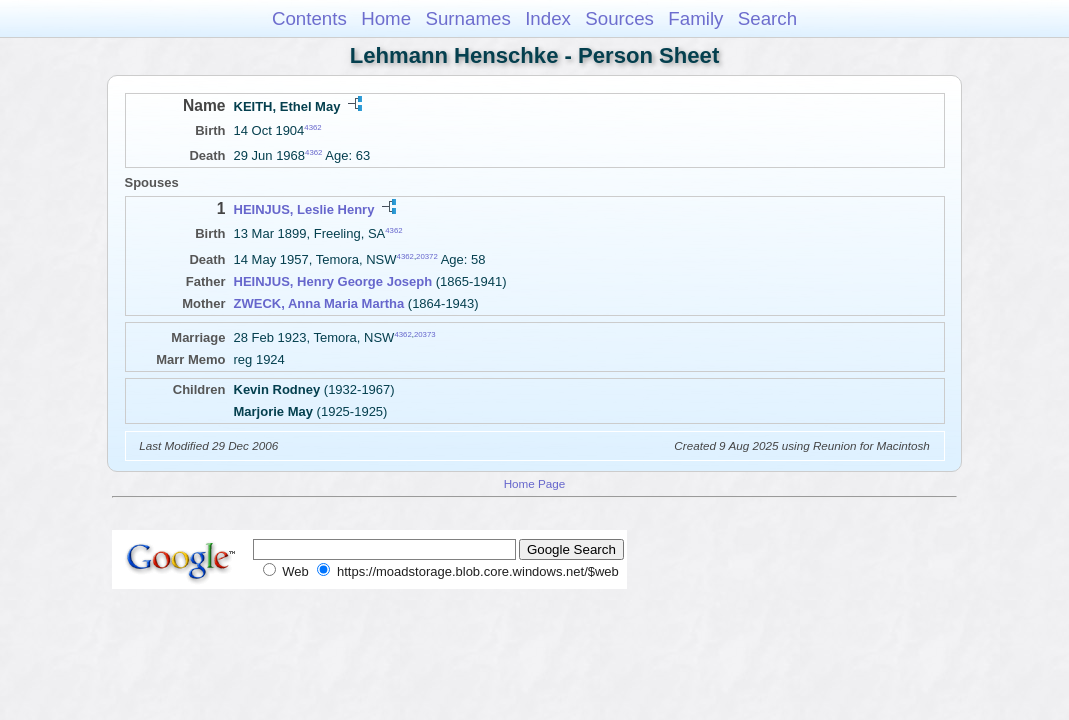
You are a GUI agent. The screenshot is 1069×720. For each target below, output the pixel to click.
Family (695, 18)
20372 (427, 255)
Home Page (535, 483)
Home (386, 18)
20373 (425, 333)
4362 (312, 127)
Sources (619, 18)
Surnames (467, 18)
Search (767, 18)
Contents (309, 18)
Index (548, 18)
